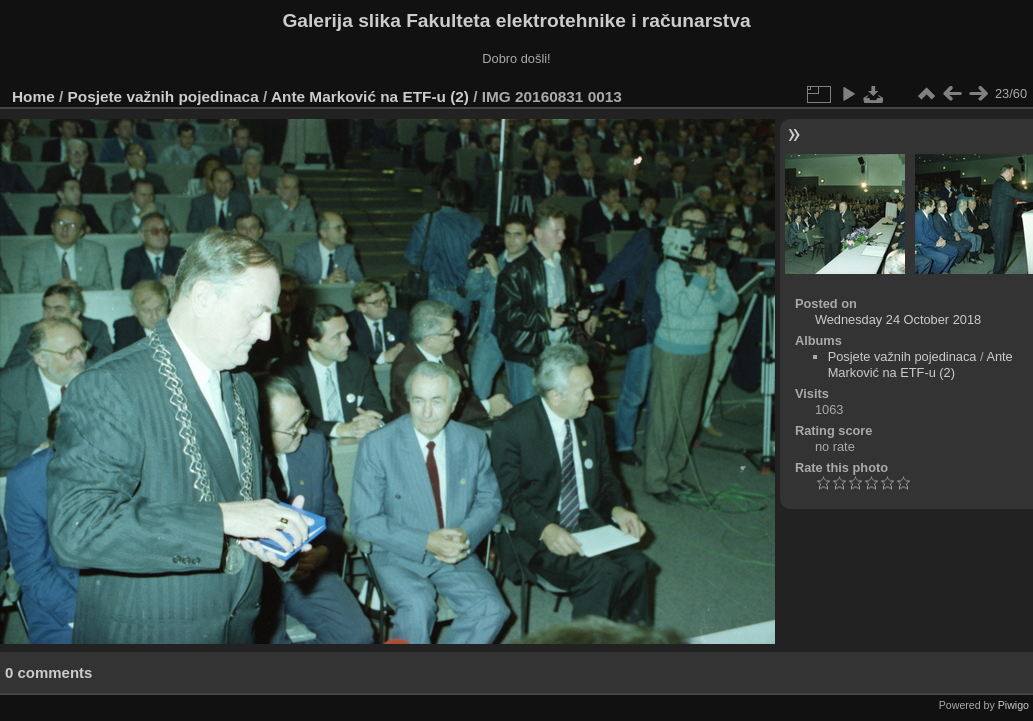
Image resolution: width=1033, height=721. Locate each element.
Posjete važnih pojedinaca (163, 96)
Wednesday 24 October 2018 (898, 319)
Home (33, 96)
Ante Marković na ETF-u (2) (370, 96)
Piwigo (1013, 705)
